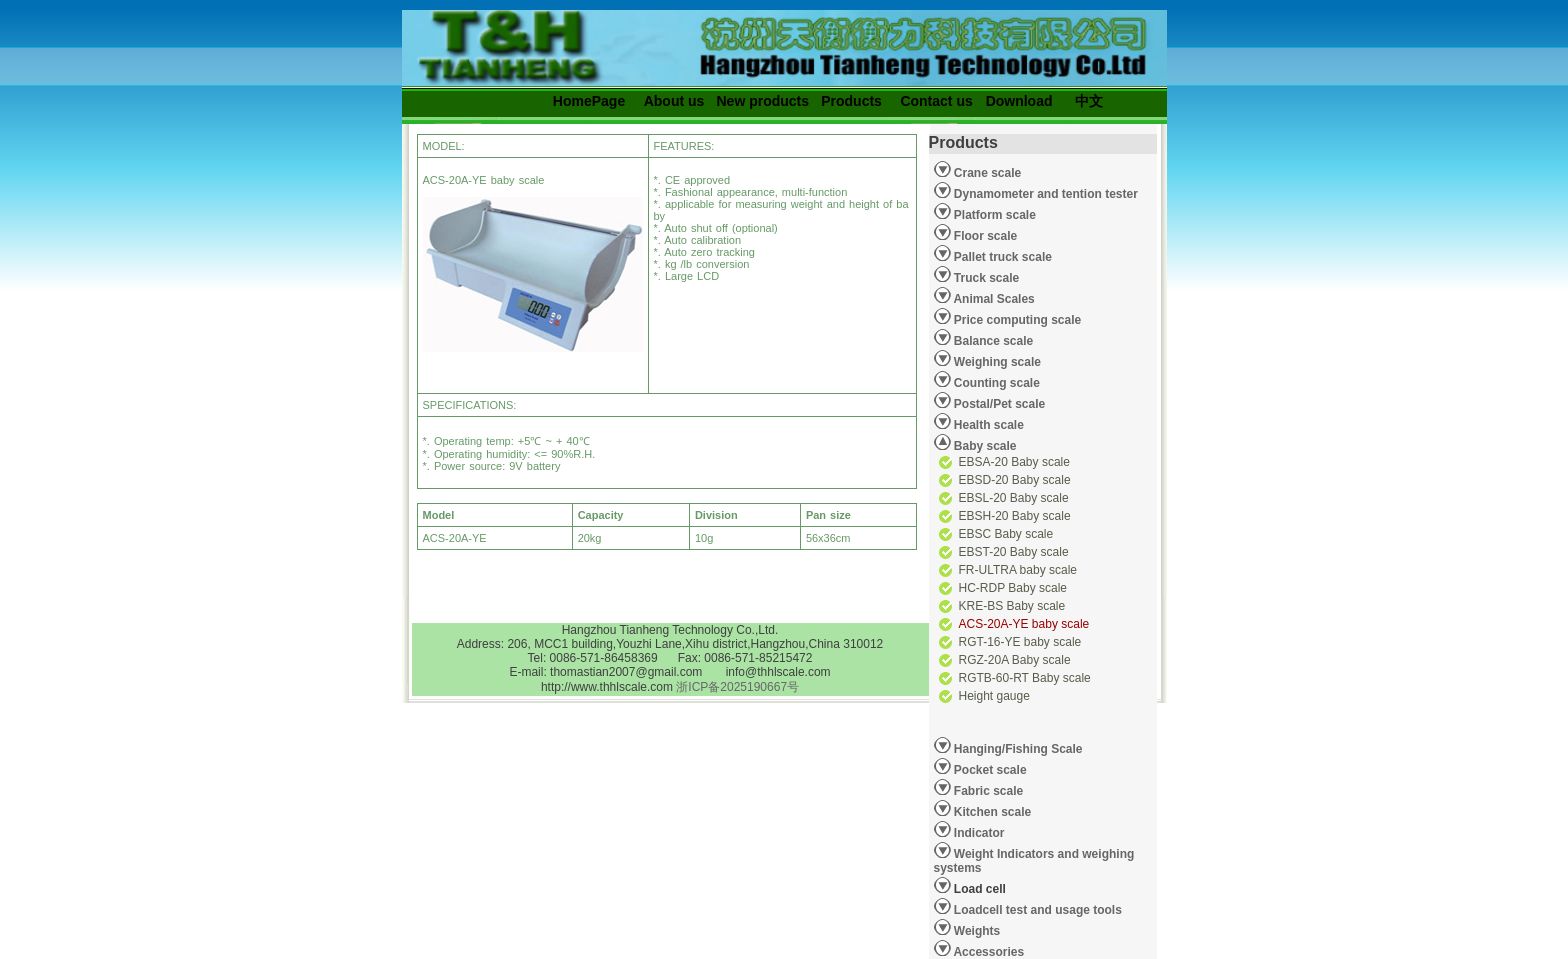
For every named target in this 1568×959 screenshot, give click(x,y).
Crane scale (986, 173)
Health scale (987, 425)
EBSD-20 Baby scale (1015, 480)
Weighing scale (996, 362)
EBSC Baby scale (1006, 534)
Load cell (970, 886)
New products (763, 101)
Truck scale (985, 278)
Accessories (988, 952)
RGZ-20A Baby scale (1015, 660)
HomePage (589, 101)
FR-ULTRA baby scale (1018, 570)
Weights (976, 931)
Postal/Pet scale (998, 404)
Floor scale (984, 236)
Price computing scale (1016, 320)
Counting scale (995, 383)
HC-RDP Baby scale (1013, 588)
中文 (1089, 101)
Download (1019, 101)
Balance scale (992, 341)
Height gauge (994, 696)
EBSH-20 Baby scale (1015, 516)
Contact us (936, 101)
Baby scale (984, 446)
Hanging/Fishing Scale (1017, 749)
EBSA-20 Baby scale (1014, 462)
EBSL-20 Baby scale (1014, 498)
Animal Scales (993, 299)
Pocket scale (989, 770)
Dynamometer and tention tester (1044, 194)
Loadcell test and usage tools (1038, 910)
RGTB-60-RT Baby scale (1025, 678)
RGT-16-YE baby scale (1020, 642)
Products (851, 101)
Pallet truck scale (1001, 257)
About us (674, 101)
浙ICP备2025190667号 (737, 687)
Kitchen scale (991, 812)
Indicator (978, 833)
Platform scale (993, 215)
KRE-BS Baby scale (1012, 606)
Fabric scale (987, 791)
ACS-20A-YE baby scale (1024, 624)
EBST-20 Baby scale (1014, 552)
